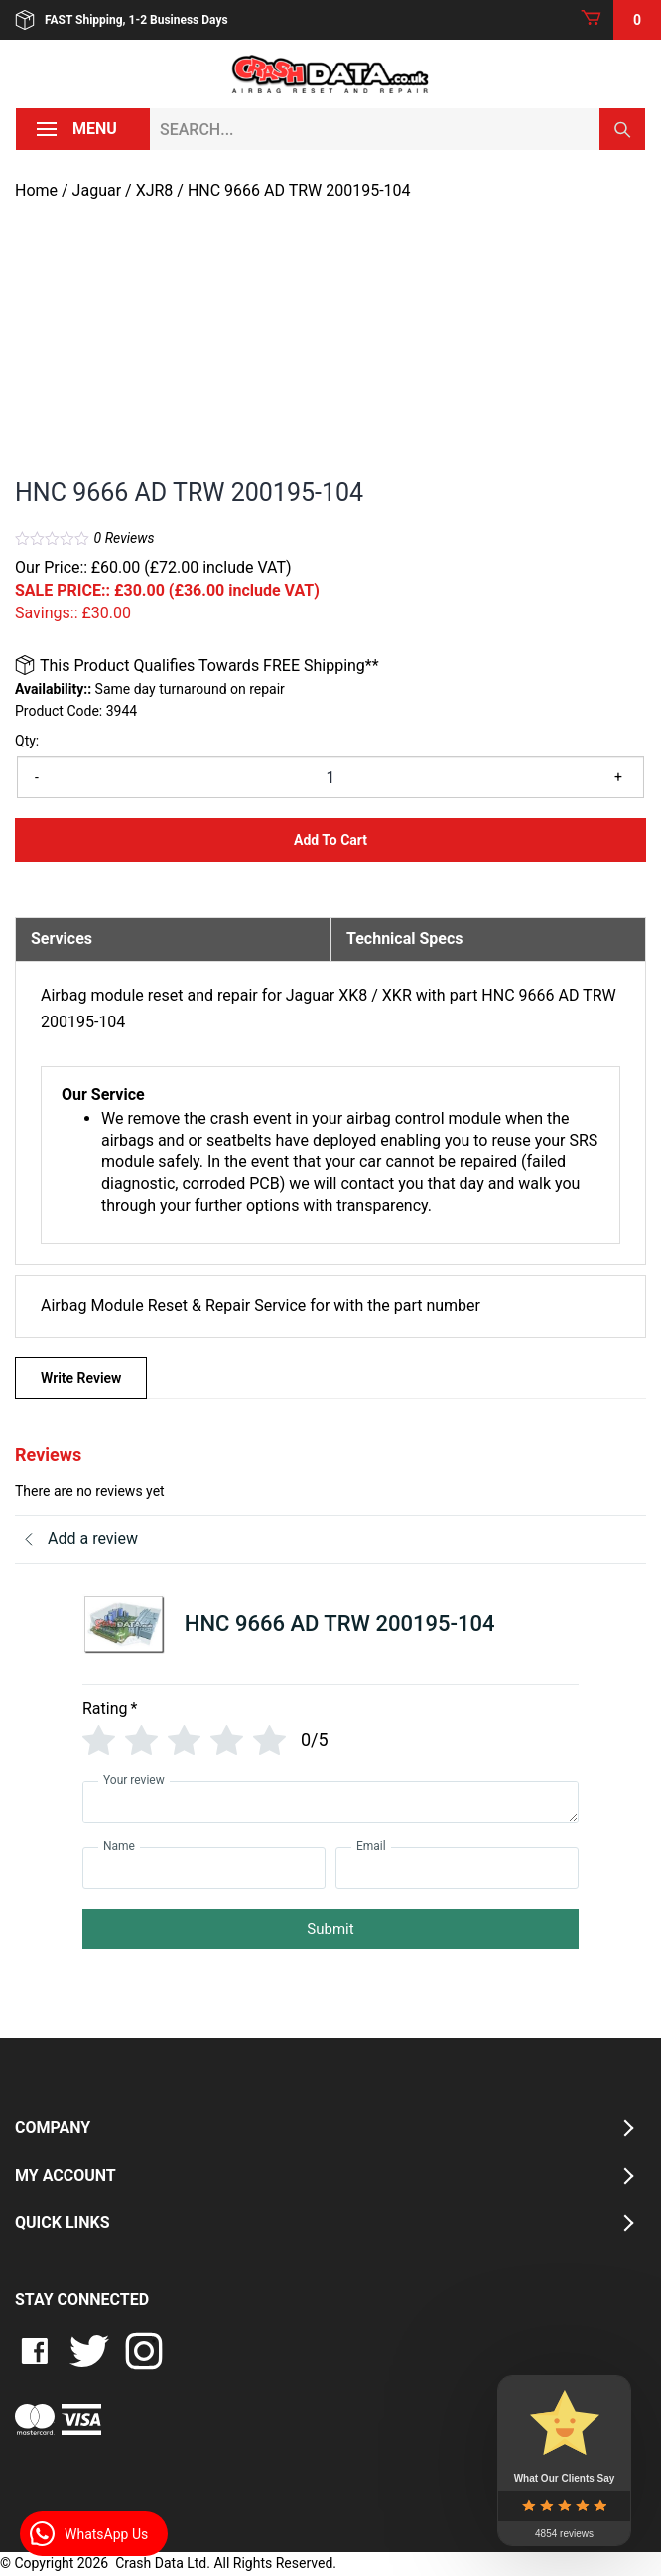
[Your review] (330, 1802)
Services (61, 938)
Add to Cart (330, 840)
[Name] (204, 1868)
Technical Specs (404, 938)
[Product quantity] (330, 777)
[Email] (457, 1868)
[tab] (172, 939)
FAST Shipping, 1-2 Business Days (121, 20)
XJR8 (155, 190)
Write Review (81, 1378)
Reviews (124, 538)
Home (36, 190)
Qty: (27, 740)
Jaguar (96, 190)
